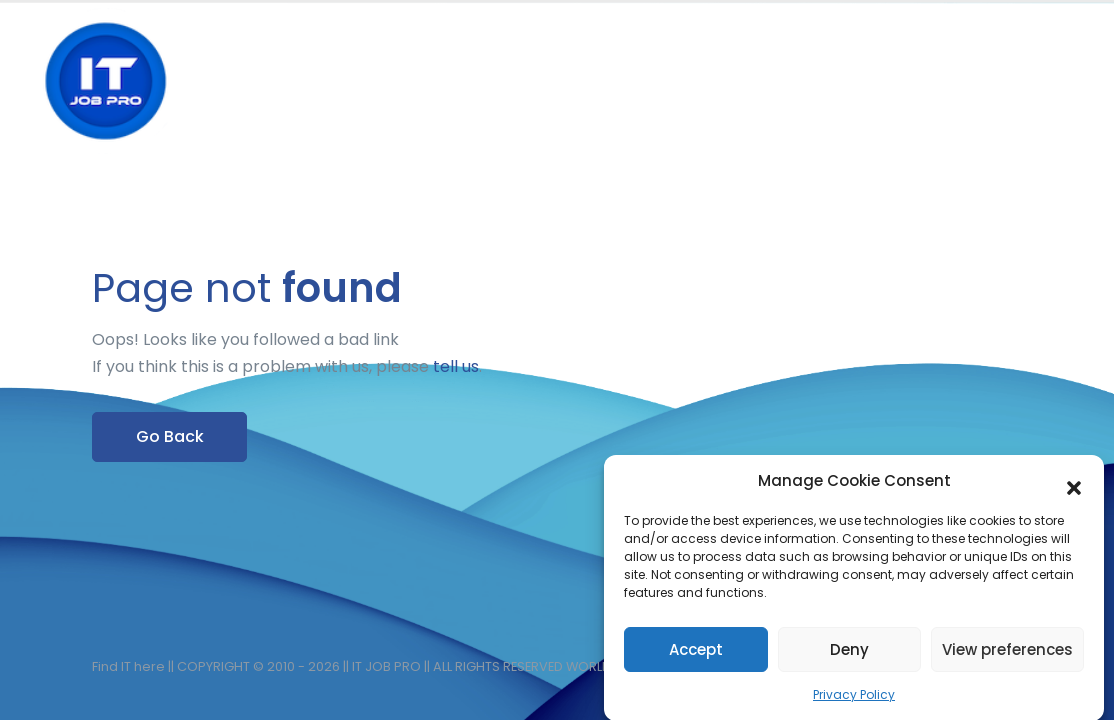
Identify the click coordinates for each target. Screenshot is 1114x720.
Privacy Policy (854, 702)
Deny (849, 656)
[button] (1074, 489)
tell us (456, 366)
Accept (696, 656)
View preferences (1007, 656)
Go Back (170, 436)
